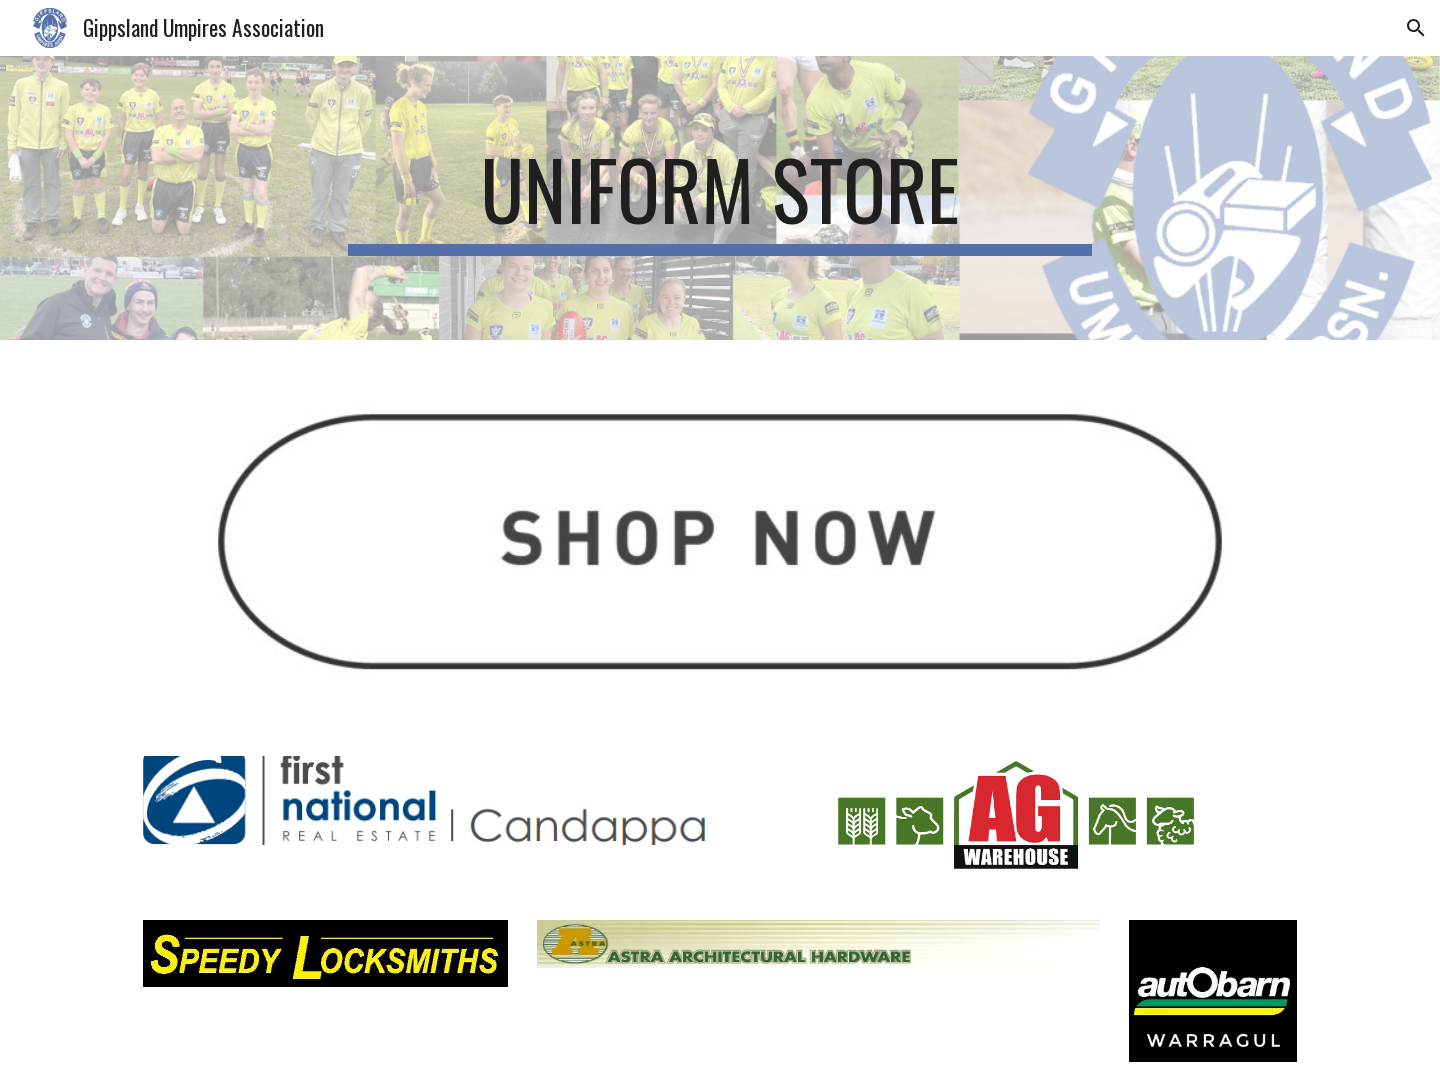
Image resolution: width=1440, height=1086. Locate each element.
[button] (1416, 28)
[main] (720, 198)
